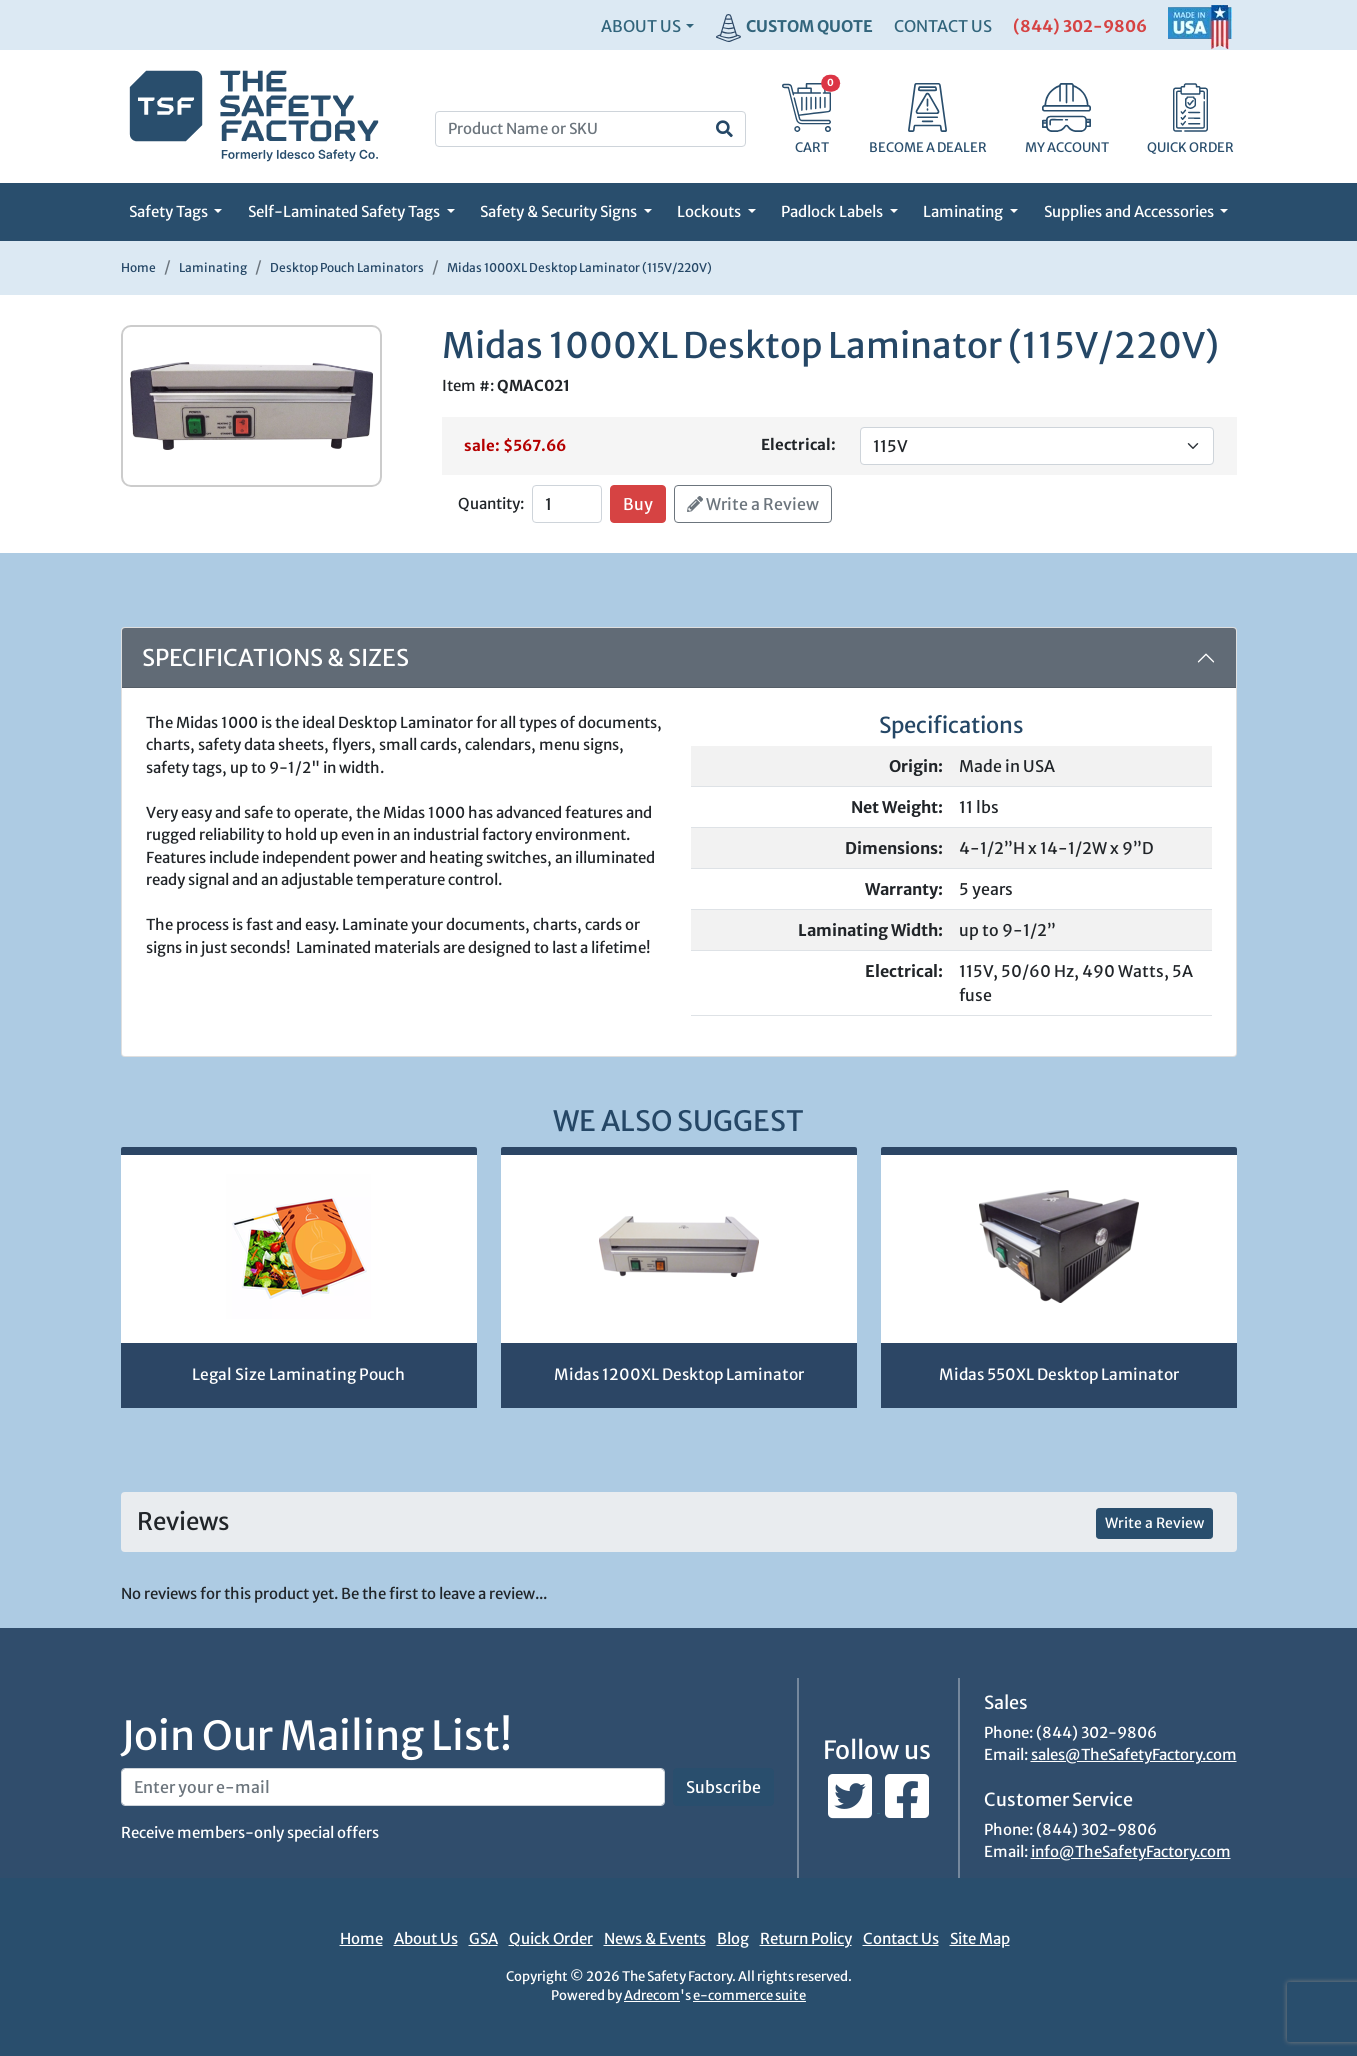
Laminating (964, 211)
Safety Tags (170, 211)
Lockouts (710, 211)
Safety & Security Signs (560, 211)
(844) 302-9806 (1080, 26)
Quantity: (491, 503)
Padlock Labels (833, 211)
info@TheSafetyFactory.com (1131, 1851)
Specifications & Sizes (275, 657)
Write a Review (753, 504)
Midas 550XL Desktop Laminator (1059, 1374)
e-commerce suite (749, 1995)
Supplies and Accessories (1130, 211)
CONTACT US (943, 26)
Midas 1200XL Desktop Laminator (679, 1374)
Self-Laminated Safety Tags (345, 211)
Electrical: (798, 444)
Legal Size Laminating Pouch (298, 1374)
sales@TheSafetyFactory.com (1134, 1754)
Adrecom (652, 1995)
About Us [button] (641, 26)
